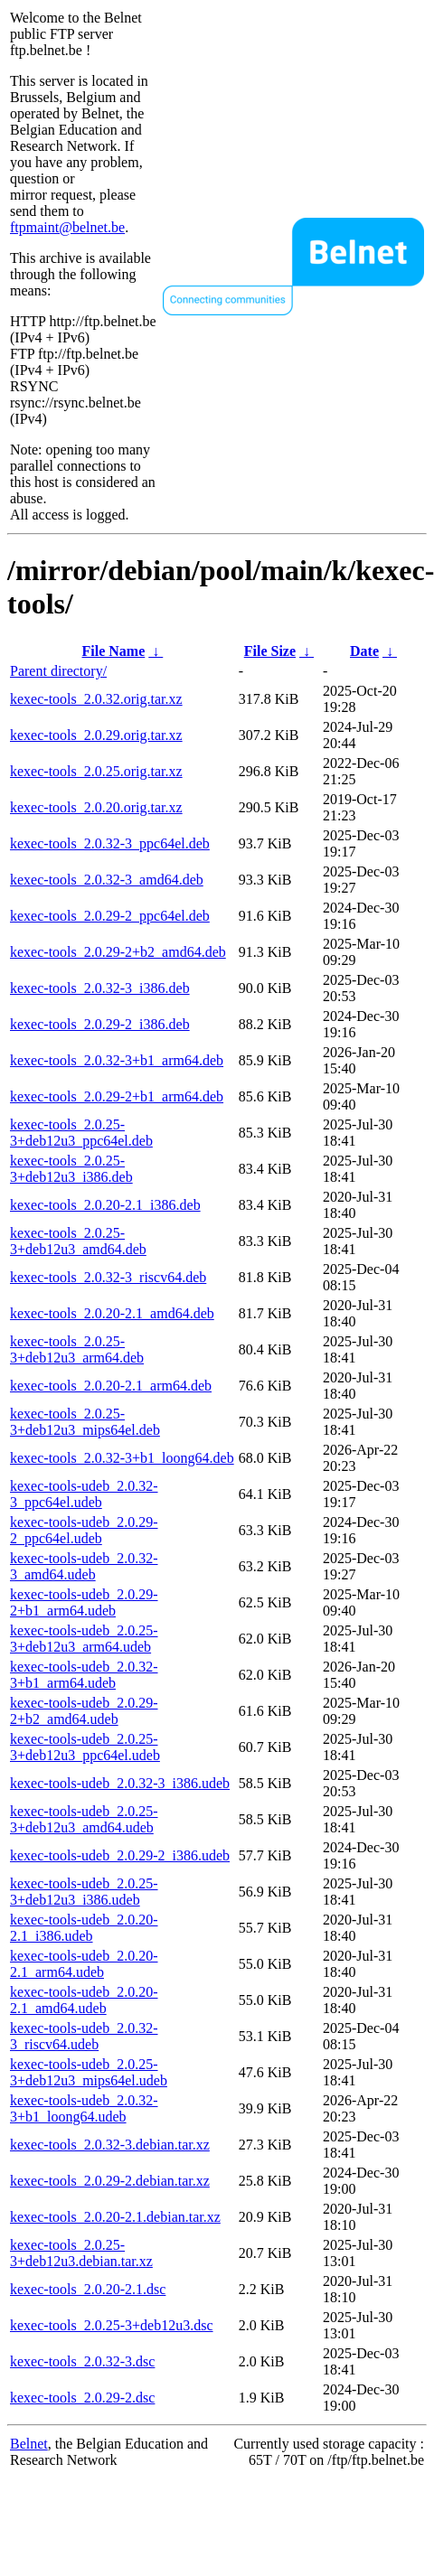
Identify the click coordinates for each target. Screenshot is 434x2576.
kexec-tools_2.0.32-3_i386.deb (100, 988)
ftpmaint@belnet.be (67, 227)
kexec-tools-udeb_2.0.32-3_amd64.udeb (84, 1566)
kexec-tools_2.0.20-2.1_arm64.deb (111, 1385)
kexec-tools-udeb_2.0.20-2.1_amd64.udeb (84, 2000)
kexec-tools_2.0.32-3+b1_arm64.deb (116, 1060)
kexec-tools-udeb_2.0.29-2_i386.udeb (120, 1855)
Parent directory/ (58, 671)
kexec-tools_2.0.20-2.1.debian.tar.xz (115, 2217)
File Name (114, 651)
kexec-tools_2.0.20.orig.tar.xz (96, 807)
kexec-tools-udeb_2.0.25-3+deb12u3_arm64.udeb (84, 1638)
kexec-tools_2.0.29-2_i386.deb (100, 1024)
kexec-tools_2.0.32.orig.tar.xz (96, 699)
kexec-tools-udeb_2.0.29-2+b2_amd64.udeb (84, 1711)
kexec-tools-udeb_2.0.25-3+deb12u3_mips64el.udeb (88, 2072)
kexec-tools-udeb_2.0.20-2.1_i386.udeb (84, 1928)
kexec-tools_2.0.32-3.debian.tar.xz (110, 2144)
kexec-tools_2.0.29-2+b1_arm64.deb (116, 1096)
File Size (270, 651)
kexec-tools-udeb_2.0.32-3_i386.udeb (120, 1783)
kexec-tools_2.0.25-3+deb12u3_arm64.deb (77, 1349)
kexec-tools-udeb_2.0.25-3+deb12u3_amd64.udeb (84, 1819)
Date (364, 651)
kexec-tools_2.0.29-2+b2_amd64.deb (118, 952)
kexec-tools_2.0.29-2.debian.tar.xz (110, 2180)
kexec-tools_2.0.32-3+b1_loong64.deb (122, 1458)
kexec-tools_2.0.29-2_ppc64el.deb (110, 915)
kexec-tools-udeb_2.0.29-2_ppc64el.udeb (84, 1530)
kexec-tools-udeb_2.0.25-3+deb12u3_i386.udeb (84, 1891)
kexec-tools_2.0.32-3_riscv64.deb (108, 1277)
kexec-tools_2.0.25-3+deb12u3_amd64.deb (78, 1241)
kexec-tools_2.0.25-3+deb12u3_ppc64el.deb (81, 1132)
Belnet (29, 2443)
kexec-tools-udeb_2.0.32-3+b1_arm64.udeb (84, 1675)
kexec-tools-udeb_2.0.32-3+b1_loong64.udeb (84, 2108)
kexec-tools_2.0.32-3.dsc (82, 2361)
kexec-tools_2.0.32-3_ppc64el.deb (110, 843)
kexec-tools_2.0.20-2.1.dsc (87, 2289)
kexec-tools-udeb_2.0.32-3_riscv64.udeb (84, 2036)
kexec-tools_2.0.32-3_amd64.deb (106, 879)
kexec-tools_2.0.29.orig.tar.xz (96, 735)
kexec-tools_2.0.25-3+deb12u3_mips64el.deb (85, 1422)
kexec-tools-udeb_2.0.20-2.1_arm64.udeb (84, 1964)
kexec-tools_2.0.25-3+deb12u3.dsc (111, 2325)
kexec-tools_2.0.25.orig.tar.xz (96, 771)
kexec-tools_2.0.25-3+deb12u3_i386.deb (71, 1169)
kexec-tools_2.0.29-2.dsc (82, 2397)
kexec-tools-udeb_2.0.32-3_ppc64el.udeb (84, 1494)
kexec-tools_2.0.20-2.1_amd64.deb (112, 1313)
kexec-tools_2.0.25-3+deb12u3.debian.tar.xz (81, 2253)
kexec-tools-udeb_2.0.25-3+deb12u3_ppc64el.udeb (85, 1747)
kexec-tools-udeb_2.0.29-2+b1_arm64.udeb (84, 1602)
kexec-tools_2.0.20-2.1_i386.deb (105, 1205)
